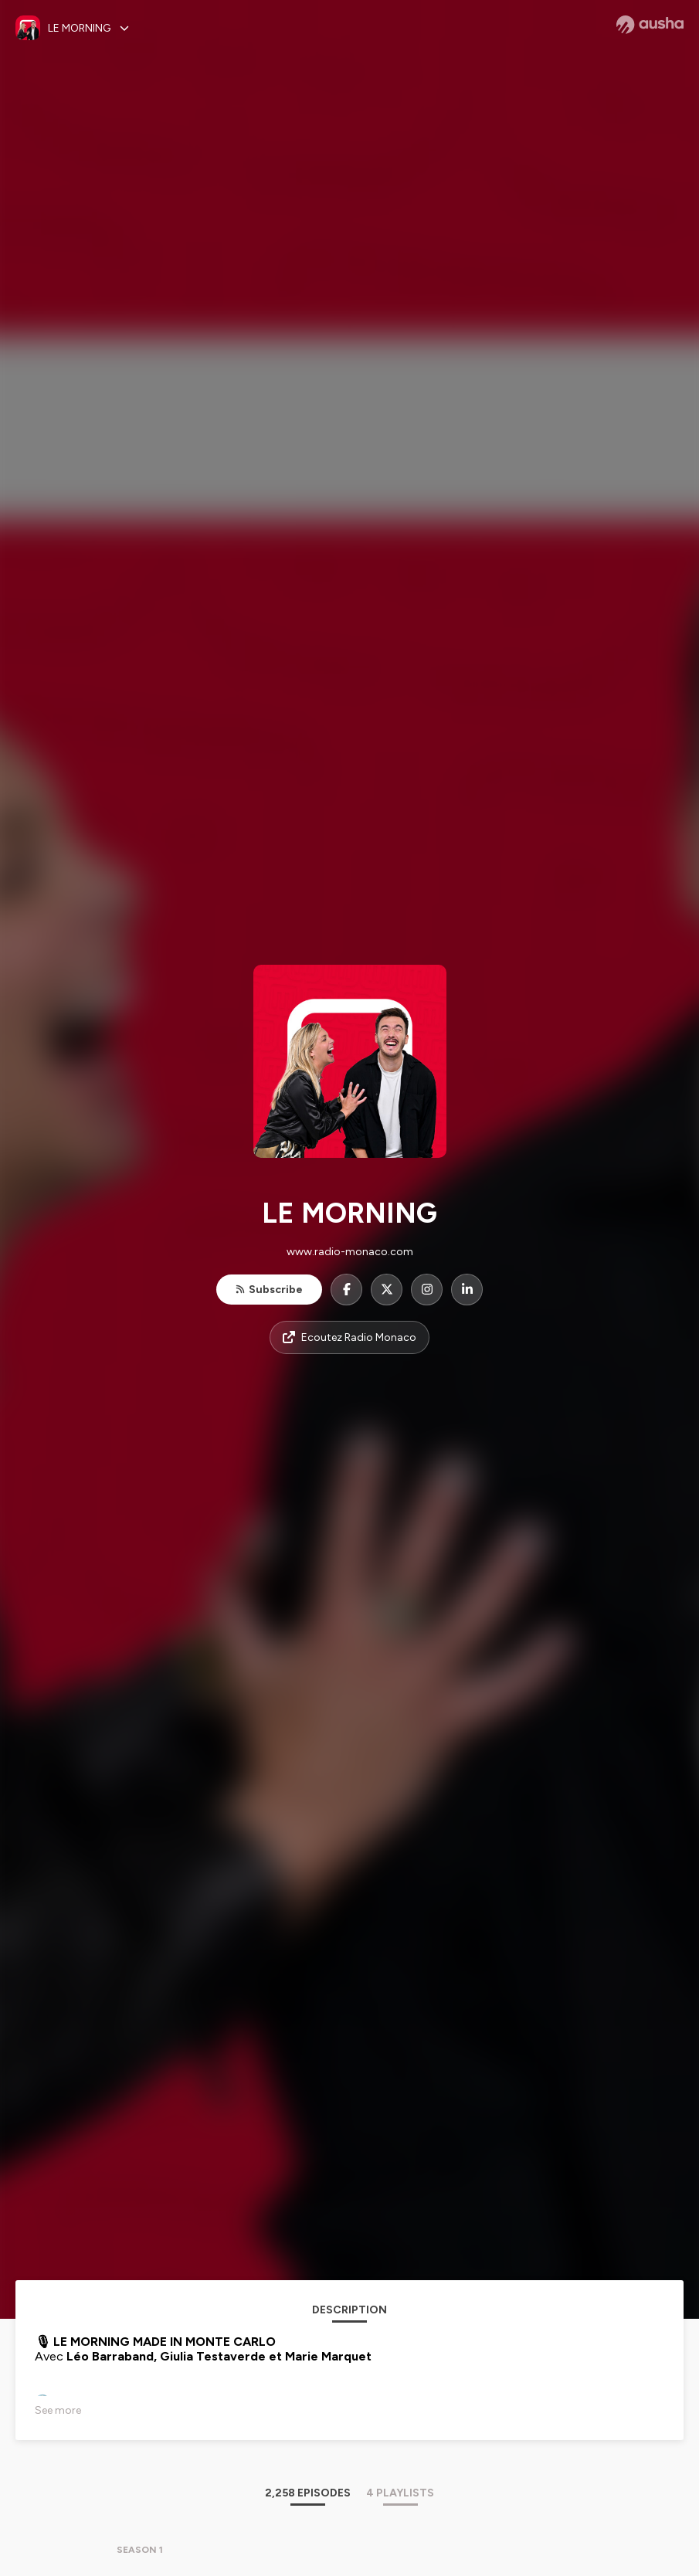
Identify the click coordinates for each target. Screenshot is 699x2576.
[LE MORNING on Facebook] (346, 1289)
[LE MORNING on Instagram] (427, 1289)
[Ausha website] (650, 24)
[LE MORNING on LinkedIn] (467, 1289)
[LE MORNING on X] (386, 1289)
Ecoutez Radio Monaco (349, 1337)
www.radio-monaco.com (350, 1251)
